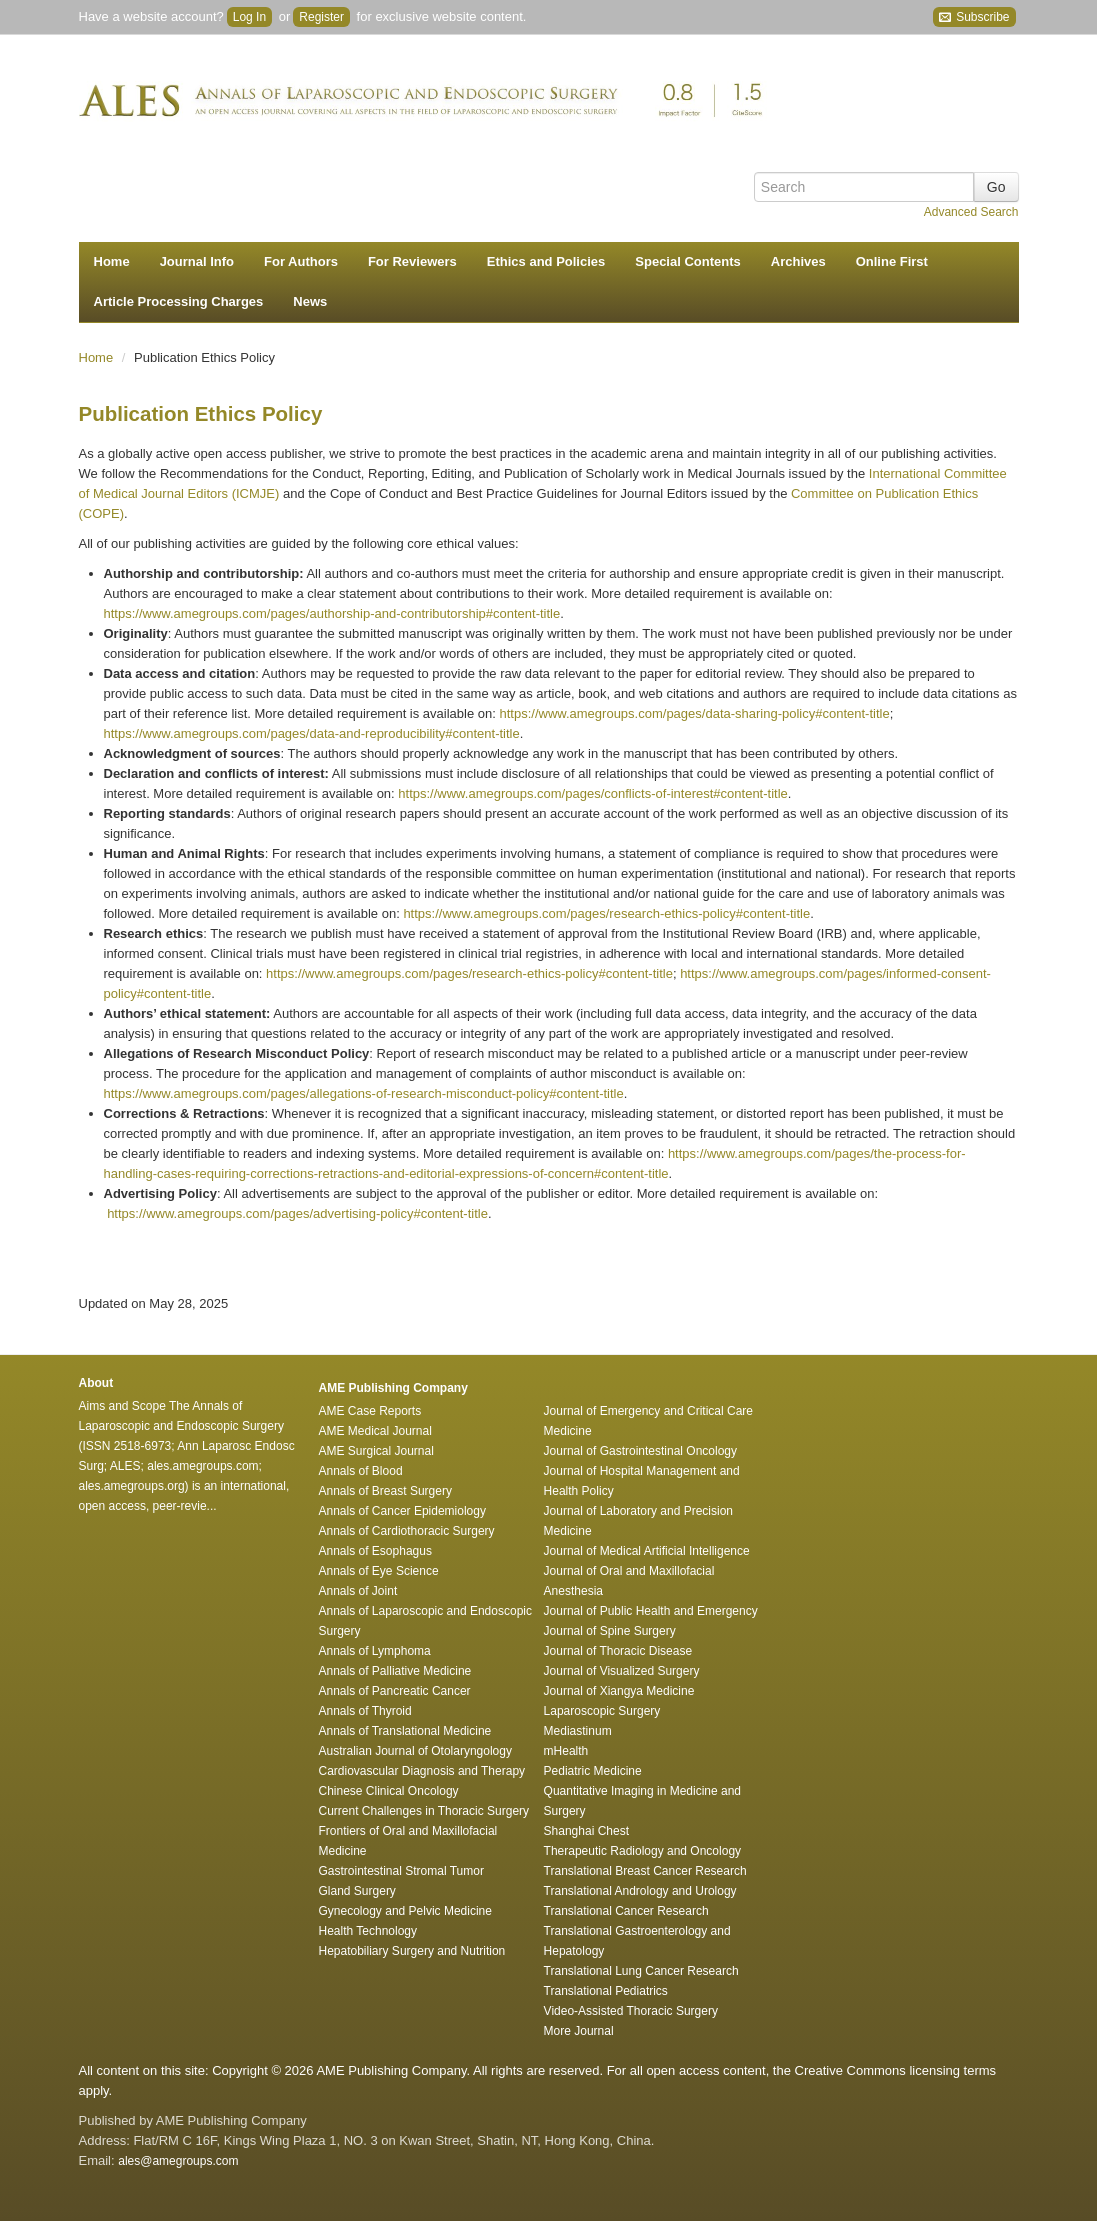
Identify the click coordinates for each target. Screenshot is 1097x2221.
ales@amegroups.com (178, 2161)
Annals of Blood (361, 1471)
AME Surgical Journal (376, 1451)
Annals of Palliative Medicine (395, 1671)
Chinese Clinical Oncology (389, 1791)
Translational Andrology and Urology (640, 1891)
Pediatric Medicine (593, 1771)
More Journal (579, 2031)
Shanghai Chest (586, 1831)
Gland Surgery (357, 1891)
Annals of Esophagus (375, 1551)
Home (112, 261)
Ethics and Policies (546, 261)
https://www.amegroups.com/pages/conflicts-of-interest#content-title (592, 793)
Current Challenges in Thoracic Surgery (424, 1811)
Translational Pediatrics (606, 1991)
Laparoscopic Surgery (602, 1711)
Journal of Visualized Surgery (622, 1671)
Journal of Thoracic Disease (618, 1651)
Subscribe (974, 17)
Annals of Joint (358, 1591)
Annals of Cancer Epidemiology (402, 1511)
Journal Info (197, 261)
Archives (798, 261)
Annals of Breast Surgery (385, 1491)
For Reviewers (412, 261)
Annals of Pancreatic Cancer (395, 1691)
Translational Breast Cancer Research (645, 1871)
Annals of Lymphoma (375, 1651)
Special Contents (687, 261)
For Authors (301, 261)
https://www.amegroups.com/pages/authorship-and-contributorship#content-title (332, 613)
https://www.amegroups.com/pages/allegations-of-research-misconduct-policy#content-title (364, 1093)
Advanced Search (971, 212)
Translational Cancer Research (626, 1911)
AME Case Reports (370, 1411)
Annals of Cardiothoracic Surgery (407, 1531)
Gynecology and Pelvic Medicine (405, 1911)
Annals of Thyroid (365, 1711)
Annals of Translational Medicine (405, 1731)
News (310, 301)
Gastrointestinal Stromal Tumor (401, 1871)
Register (321, 17)
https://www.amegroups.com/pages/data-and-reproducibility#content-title (312, 733)
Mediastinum (578, 1731)
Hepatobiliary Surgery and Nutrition (412, 1951)
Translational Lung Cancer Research (641, 1971)
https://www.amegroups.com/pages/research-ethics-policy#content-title (606, 913)
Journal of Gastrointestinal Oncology (640, 1451)
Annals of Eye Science (379, 1571)
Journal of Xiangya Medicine (619, 1691)
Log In (249, 17)
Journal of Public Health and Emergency (651, 1611)
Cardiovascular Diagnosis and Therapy (422, 1771)
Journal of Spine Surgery (610, 1631)
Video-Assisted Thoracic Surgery (631, 2011)
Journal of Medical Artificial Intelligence (647, 1551)
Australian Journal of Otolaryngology (415, 1751)
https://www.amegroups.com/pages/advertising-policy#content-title (297, 1213)
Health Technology (368, 1931)
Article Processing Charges (179, 301)
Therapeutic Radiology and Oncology (642, 1851)
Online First (892, 261)
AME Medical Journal (375, 1431)
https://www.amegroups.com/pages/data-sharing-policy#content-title (694, 713)
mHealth (566, 1751)
